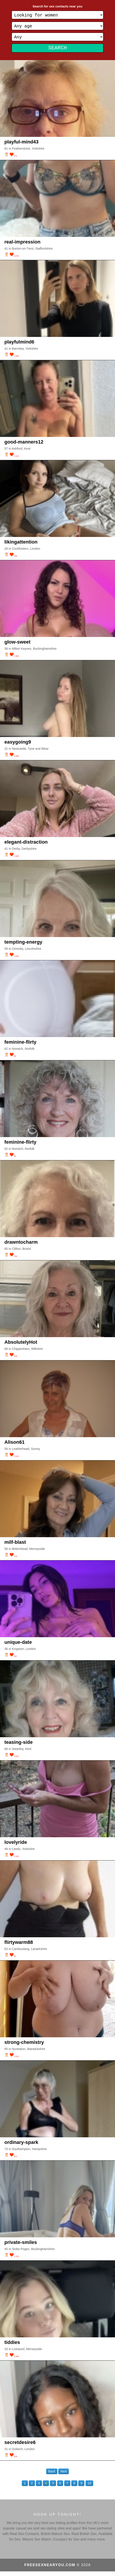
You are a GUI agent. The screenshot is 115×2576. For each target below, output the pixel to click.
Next (63, 2476)
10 (89, 2488)
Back (51, 2476)
